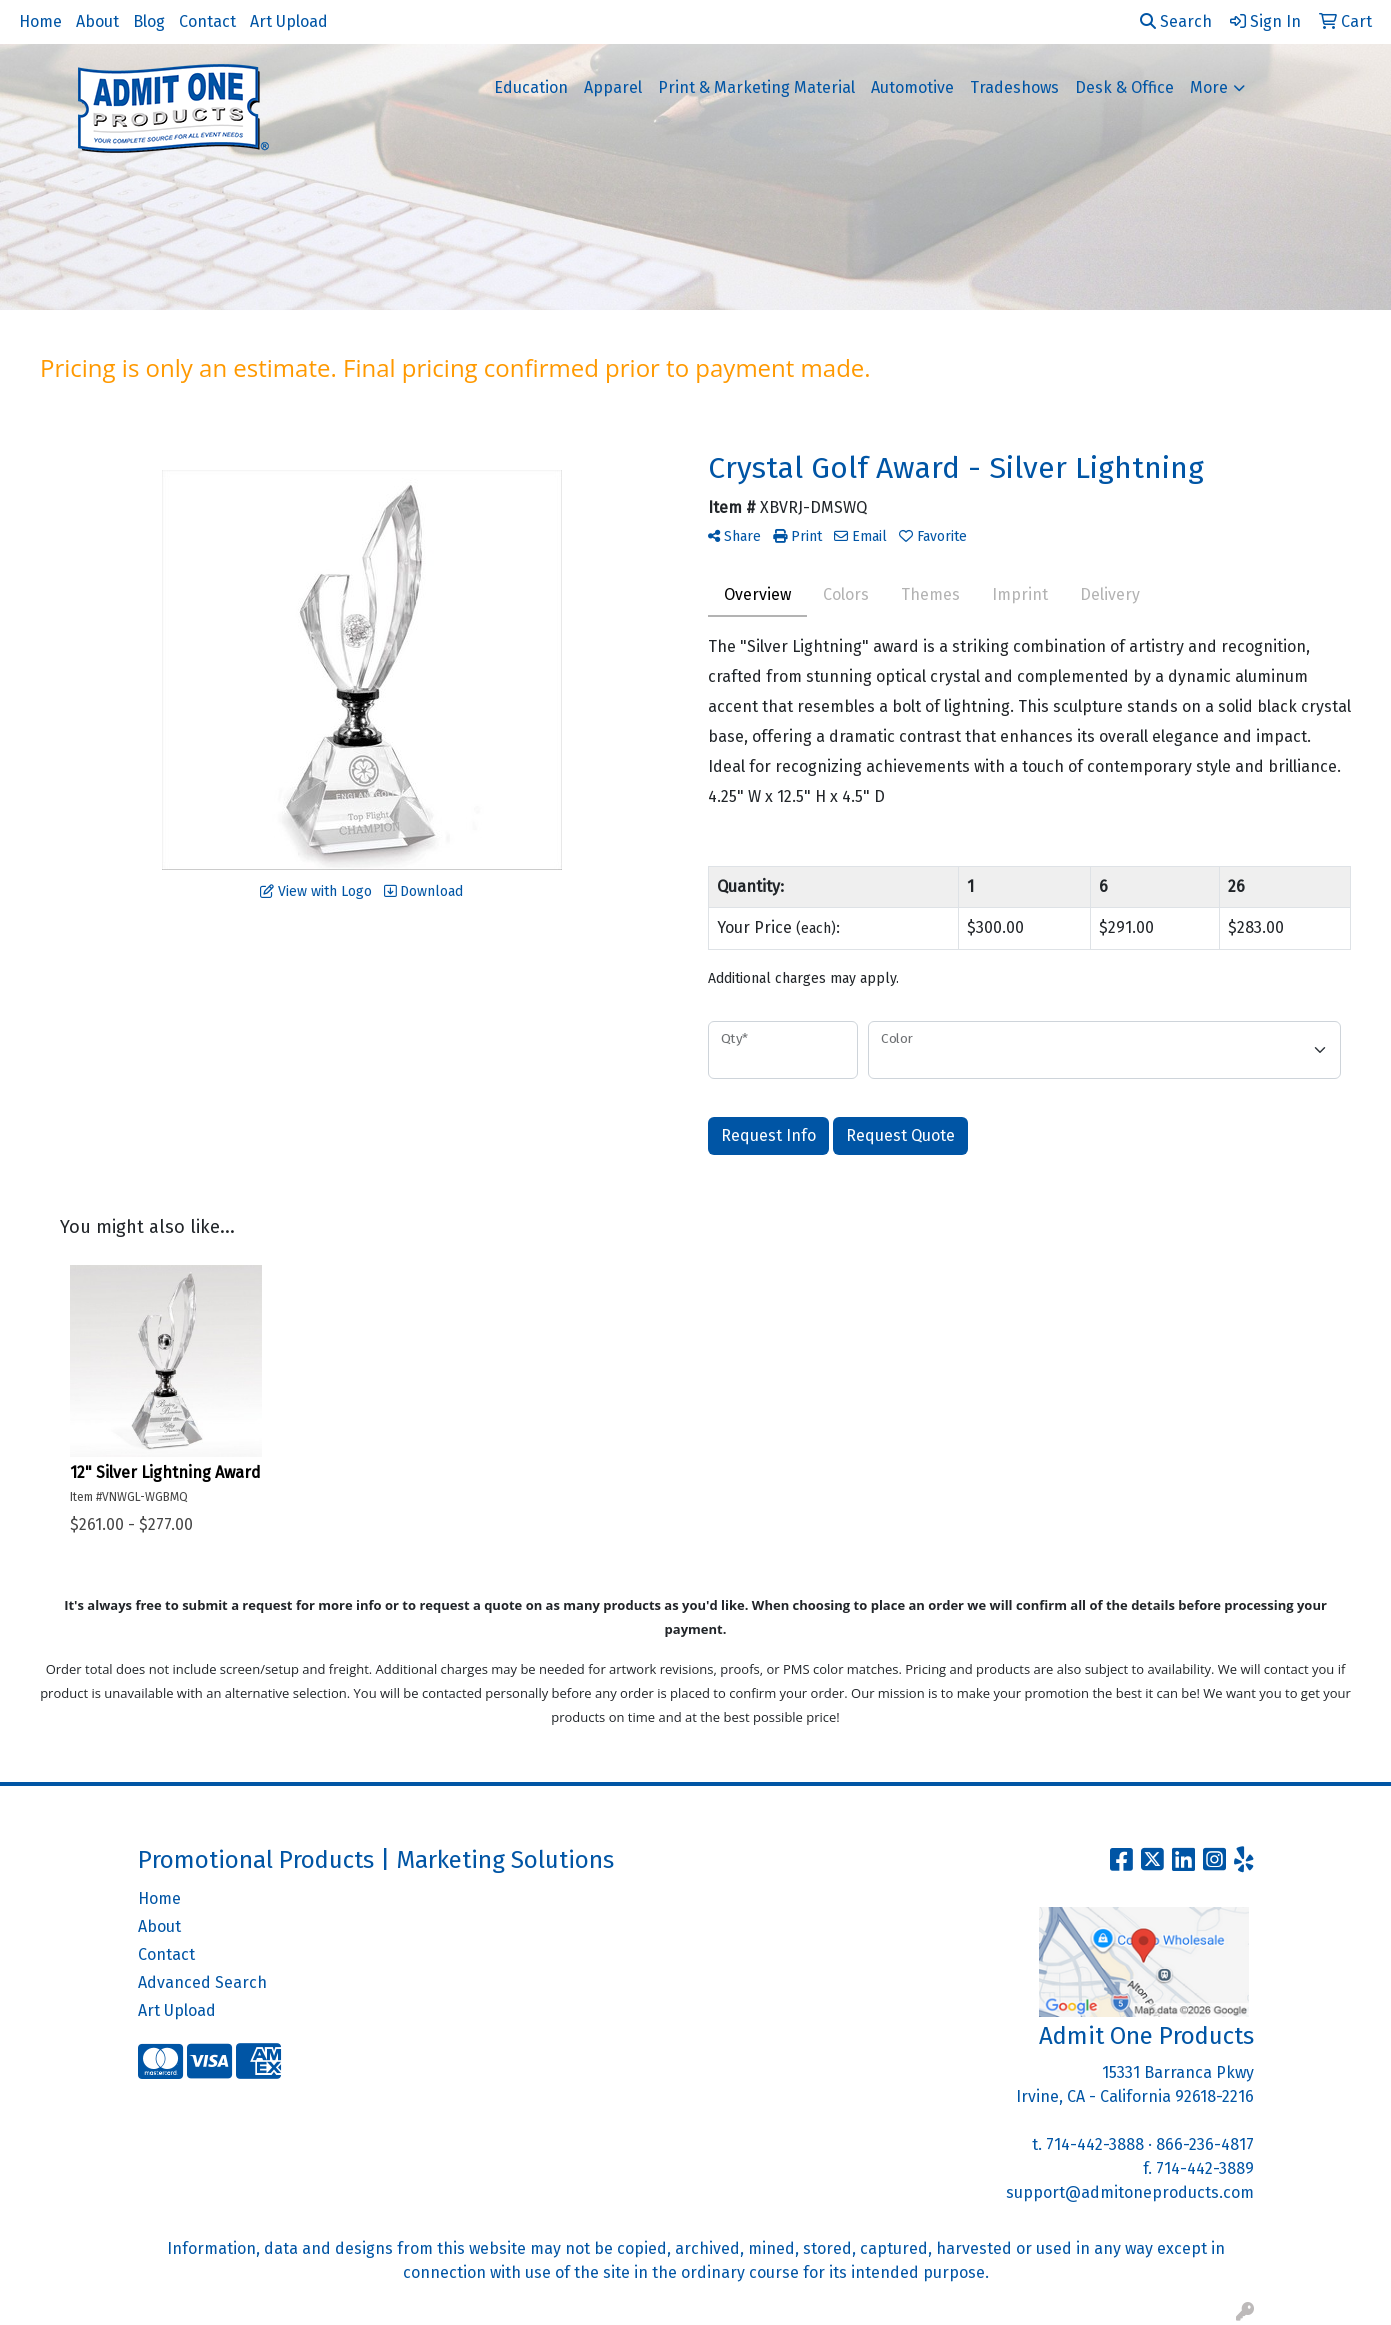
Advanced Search (202, 1982)
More (1209, 87)
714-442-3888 (1095, 2144)
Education (531, 87)
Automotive (912, 87)
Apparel (613, 87)
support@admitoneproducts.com (1130, 2192)
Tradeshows (1014, 87)
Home (40, 21)
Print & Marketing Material (756, 87)
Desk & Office (1124, 87)
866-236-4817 (1205, 2144)
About (97, 21)
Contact (207, 21)
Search (1176, 21)
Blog (149, 21)
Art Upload (289, 21)
